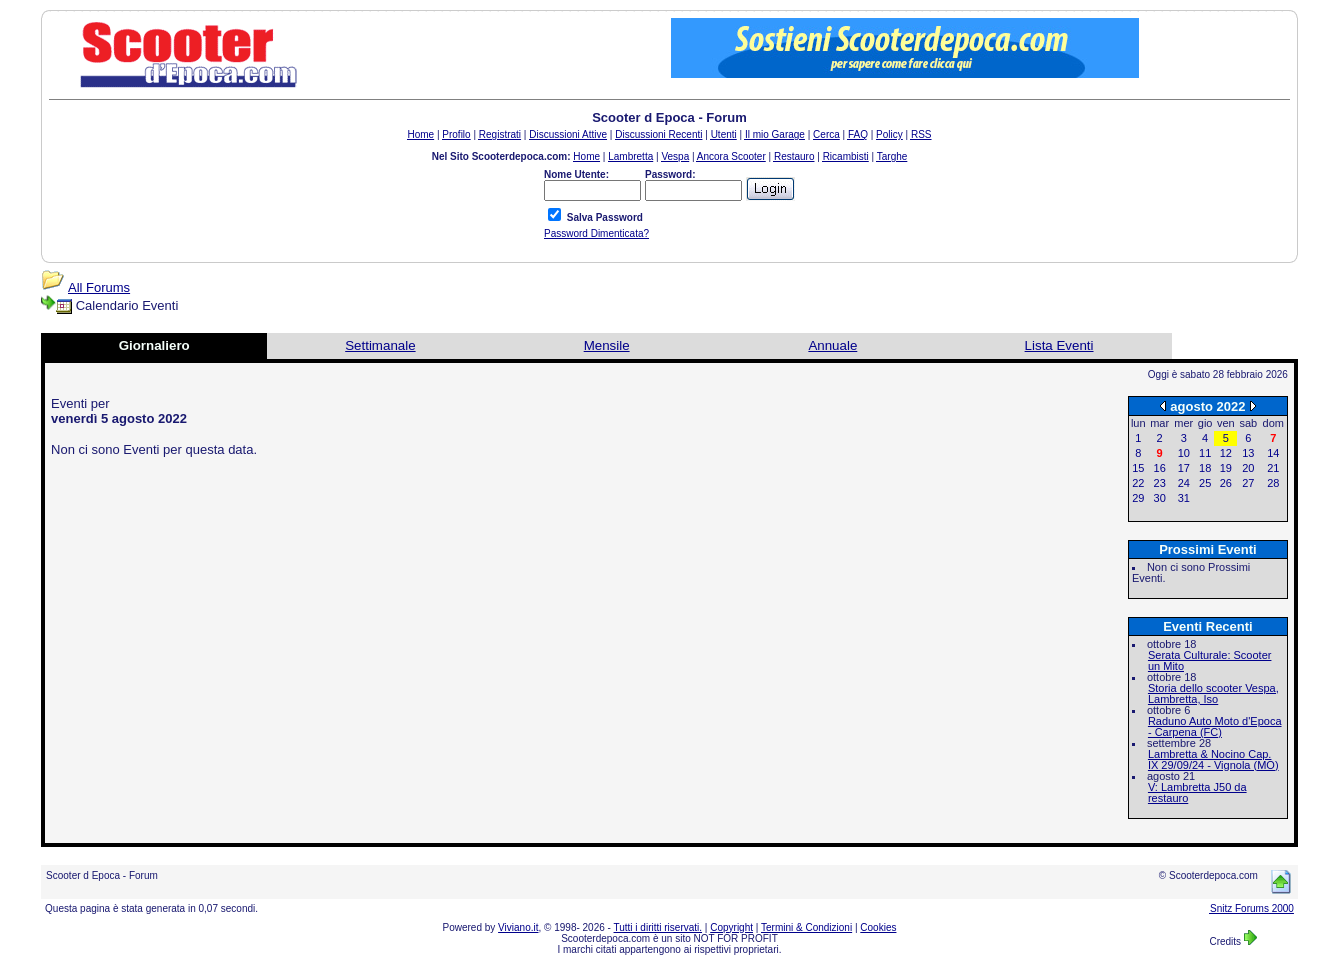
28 (1273, 483)
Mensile (607, 345)
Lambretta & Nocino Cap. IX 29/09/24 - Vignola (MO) (1213, 759)
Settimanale (380, 345)
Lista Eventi (1059, 345)
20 (1248, 468)
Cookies (878, 927)
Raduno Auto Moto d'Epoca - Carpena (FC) (1215, 726)
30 (1160, 498)
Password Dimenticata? (596, 233)
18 (1205, 468)
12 (1226, 453)
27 (1248, 483)
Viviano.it (518, 927)
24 (1184, 483)
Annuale (832, 345)
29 (1138, 498)
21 (1273, 468)
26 (1226, 483)
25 (1205, 483)
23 (1160, 483)
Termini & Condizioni (806, 927)
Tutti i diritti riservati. (658, 927)
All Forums (99, 287)
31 (1184, 498)
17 (1184, 468)
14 (1273, 453)
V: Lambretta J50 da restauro (1197, 792)
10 (1184, 453)
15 (1138, 468)
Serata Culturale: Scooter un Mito (1210, 660)
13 (1248, 453)
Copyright (731, 927)
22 (1138, 483)
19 (1226, 468)
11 (1205, 453)
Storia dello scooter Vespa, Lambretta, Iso (1213, 693)
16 (1160, 468)
